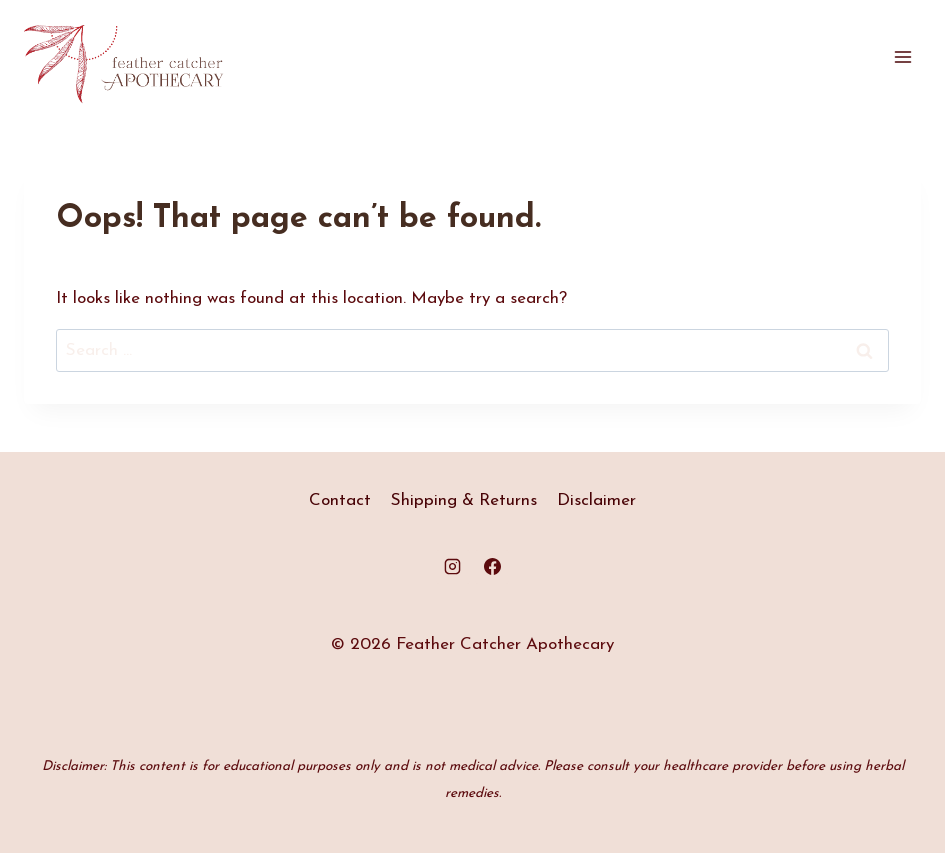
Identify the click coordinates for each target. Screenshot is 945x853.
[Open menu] (902, 57)
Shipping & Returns (464, 500)
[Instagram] (453, 567)
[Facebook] (492, 567)
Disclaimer (596, 500)
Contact (340, 500)
